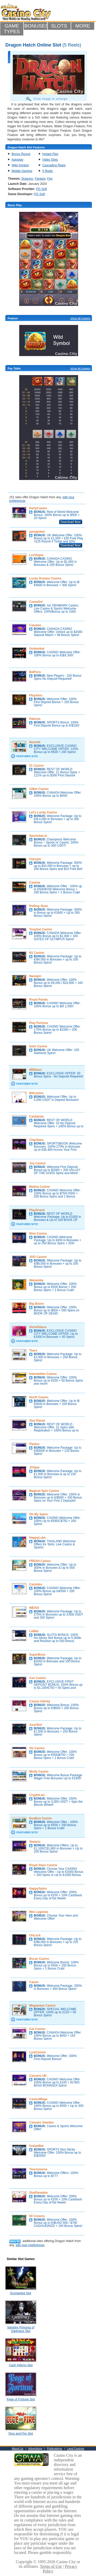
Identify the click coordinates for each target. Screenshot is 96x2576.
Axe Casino (37, 1678)
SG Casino (37, 1748)
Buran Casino (39, 1959)
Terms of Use (51, 2566)
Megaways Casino (42, 2005)
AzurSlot (35, 1725)
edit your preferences (30, 2245)
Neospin (35, 976)
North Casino (38, 1397)
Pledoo (34, 1444)
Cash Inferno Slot (21, 2365)
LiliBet (34, 1631)
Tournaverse (38, 2169)
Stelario (34, 1842)
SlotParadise (38, 2192)
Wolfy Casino (39, 1771)
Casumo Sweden (41, 2122)
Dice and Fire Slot (20, 2433)
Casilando (36, 1116)
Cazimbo (35, 1584)
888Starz (35, 1070)
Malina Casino (39, 1187)
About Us (17, 2448)
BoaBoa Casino (40, 1818)
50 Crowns (37, 2216)
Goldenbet (36, 648)
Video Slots (50, 159)
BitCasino (36, 1093)
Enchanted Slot (20, 2293)
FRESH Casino (40, 1561)
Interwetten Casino (43, 1374)
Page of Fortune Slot (21, 2399)
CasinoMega (38, 2099)
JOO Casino (38, 1257)
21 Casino (36, 765)
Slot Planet (37, 1420)
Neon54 (34, 742)
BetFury (35, 672)
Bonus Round (21, 154)
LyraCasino (37, 2052)
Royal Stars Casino (43, 1865)
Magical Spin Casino (44, 1491)
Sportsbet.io (38, 836)
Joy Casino (37, 1163)
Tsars (33, 1350)
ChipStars (36, 1140)
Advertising (35, 2448)
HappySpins (38, 1888)
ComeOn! (36, 602)
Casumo (35, 625)
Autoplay (18, 159)
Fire (49, 178)
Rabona (34, 719)
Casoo (34, 1982)
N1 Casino (36, 953)
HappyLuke (37, 1537)
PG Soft (41, 189)
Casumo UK (38, 2076)
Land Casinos (75, 2448)
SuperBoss (37, 1654)
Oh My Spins (38, 1514)
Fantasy (40, 178)
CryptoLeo (37, 1795)
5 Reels (47, 171)
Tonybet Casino (40, 929)
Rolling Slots (38, 906)
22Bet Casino (39, 789)
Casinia (34, 882)
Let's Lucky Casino (43, 812)
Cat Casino (37, 2029)
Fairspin (35, 859)
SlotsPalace (37, 1327)
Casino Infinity (39, 1701)
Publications (54, 2448)
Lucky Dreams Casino (45, 578)
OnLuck (35, 1935)
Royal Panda (38, 999)
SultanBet (36, 2146)
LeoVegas (36, 555)
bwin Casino (38, 1046)
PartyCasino (38, 508)
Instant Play (50, 154)
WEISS (34, 1608)
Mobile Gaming (22, 171)
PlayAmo (35, 695)
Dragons (27, 178)
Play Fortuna (38, 1023)
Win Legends (38, 1912)
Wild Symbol (20, 165)
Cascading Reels (54, 165)
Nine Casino (38, 1233)
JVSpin (34, 1467)
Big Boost (36, 1303)
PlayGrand (37, 1210)
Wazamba (36, 1280)
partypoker (37, 531)
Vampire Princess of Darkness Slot (20, 2329)
